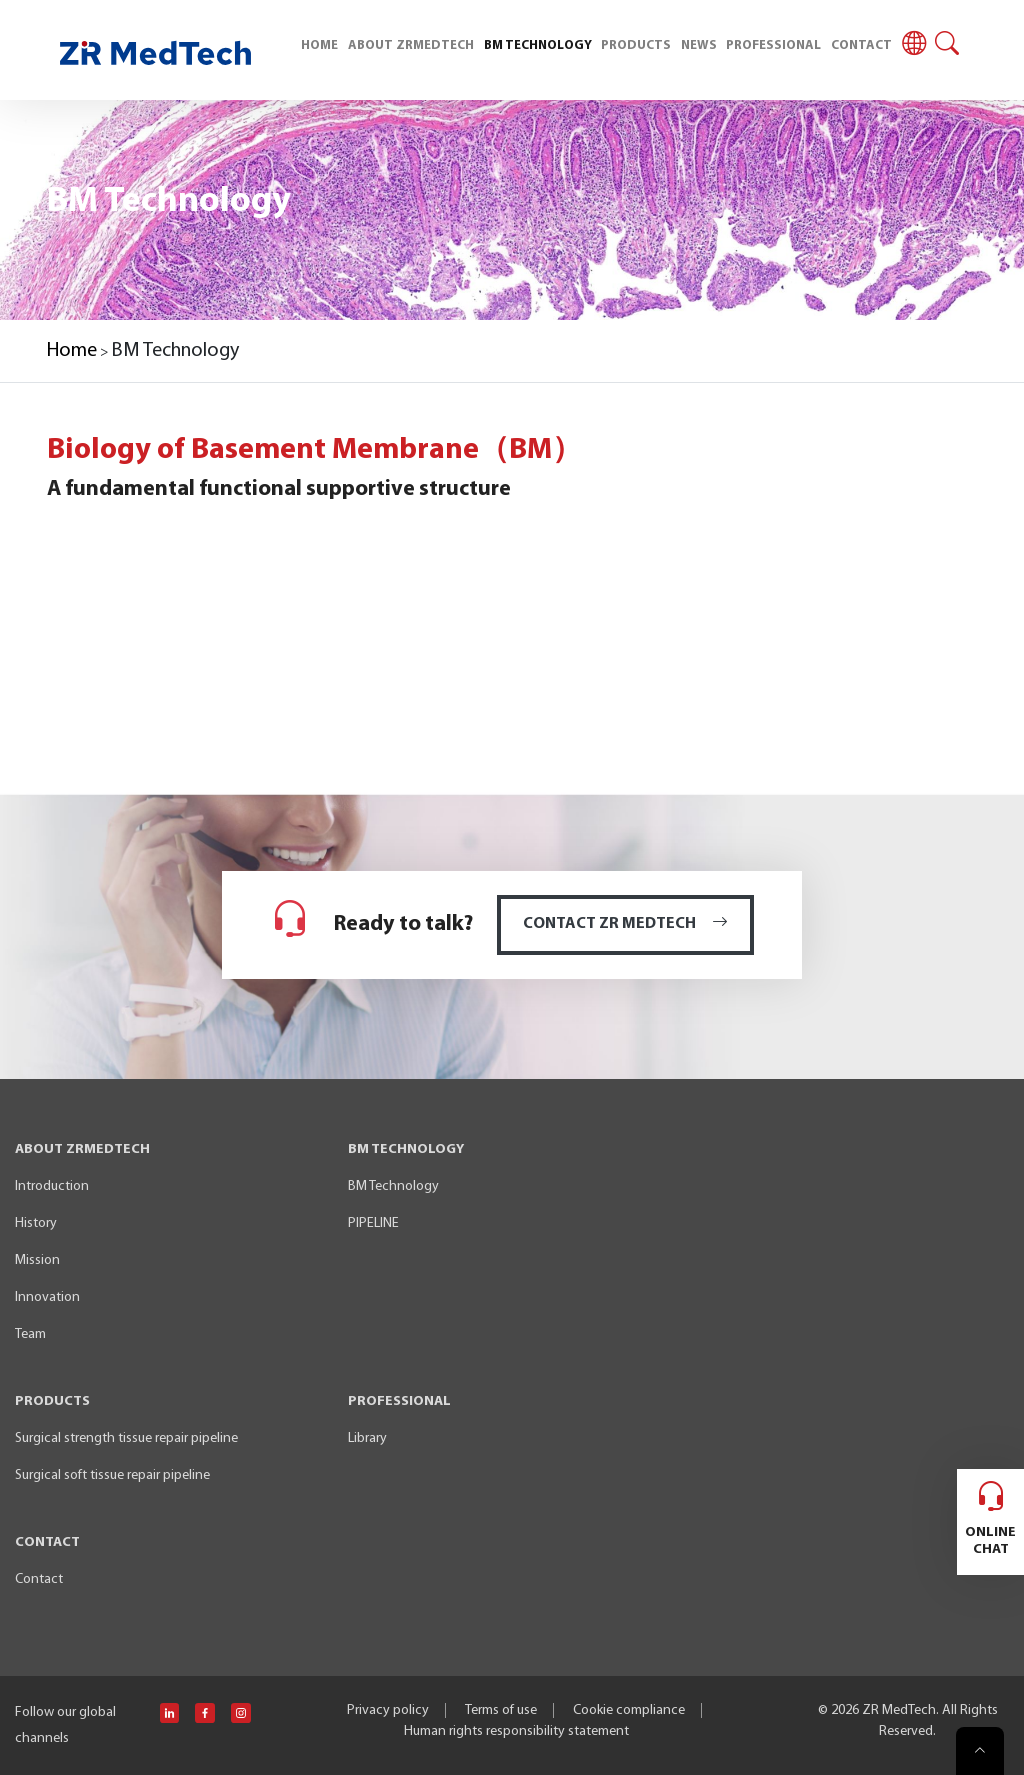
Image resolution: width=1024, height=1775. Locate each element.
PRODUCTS (636, 45)
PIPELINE (373, 1223)
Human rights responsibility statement (516, 1731)
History (36, 1223)
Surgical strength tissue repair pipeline (126, 1438)
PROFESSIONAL (773, 45)
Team (30, 1334)
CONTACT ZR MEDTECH (625, 924)
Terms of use (501, 1710)
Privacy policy (388, 1710)
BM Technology (393, 1186)
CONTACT (861, 45)
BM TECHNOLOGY (538, 45)
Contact (39, 1579)
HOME (319, 45)
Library (367, 1438)
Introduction (52, 1186)
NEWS (699, 45)
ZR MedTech (899, 1710)
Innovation (47, 1297)
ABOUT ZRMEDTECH (411, 45)
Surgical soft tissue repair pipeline (112, 1475)
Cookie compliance (629, 1710)
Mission (37, 1260)
